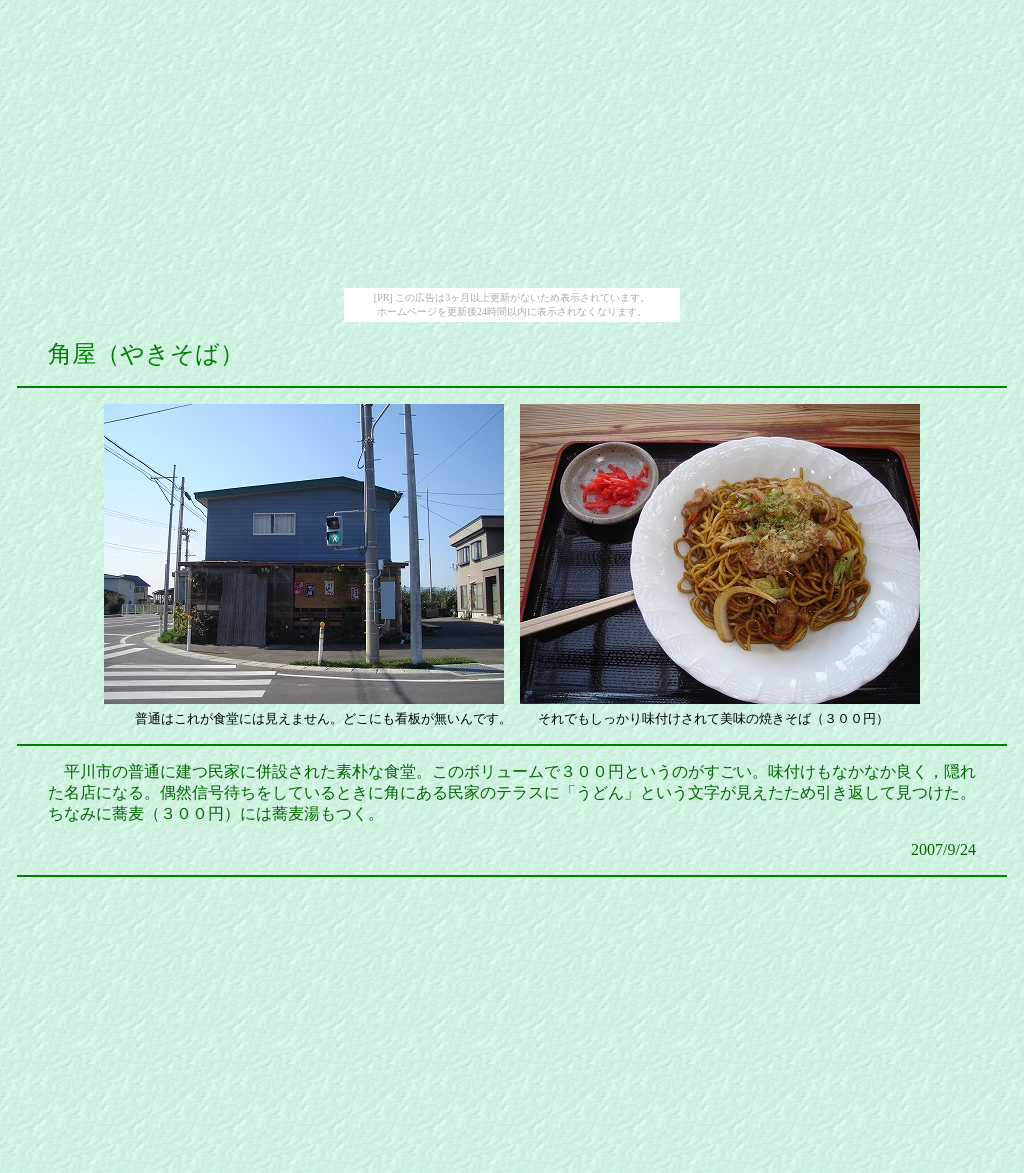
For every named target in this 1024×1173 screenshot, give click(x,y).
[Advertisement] (512, 148)
